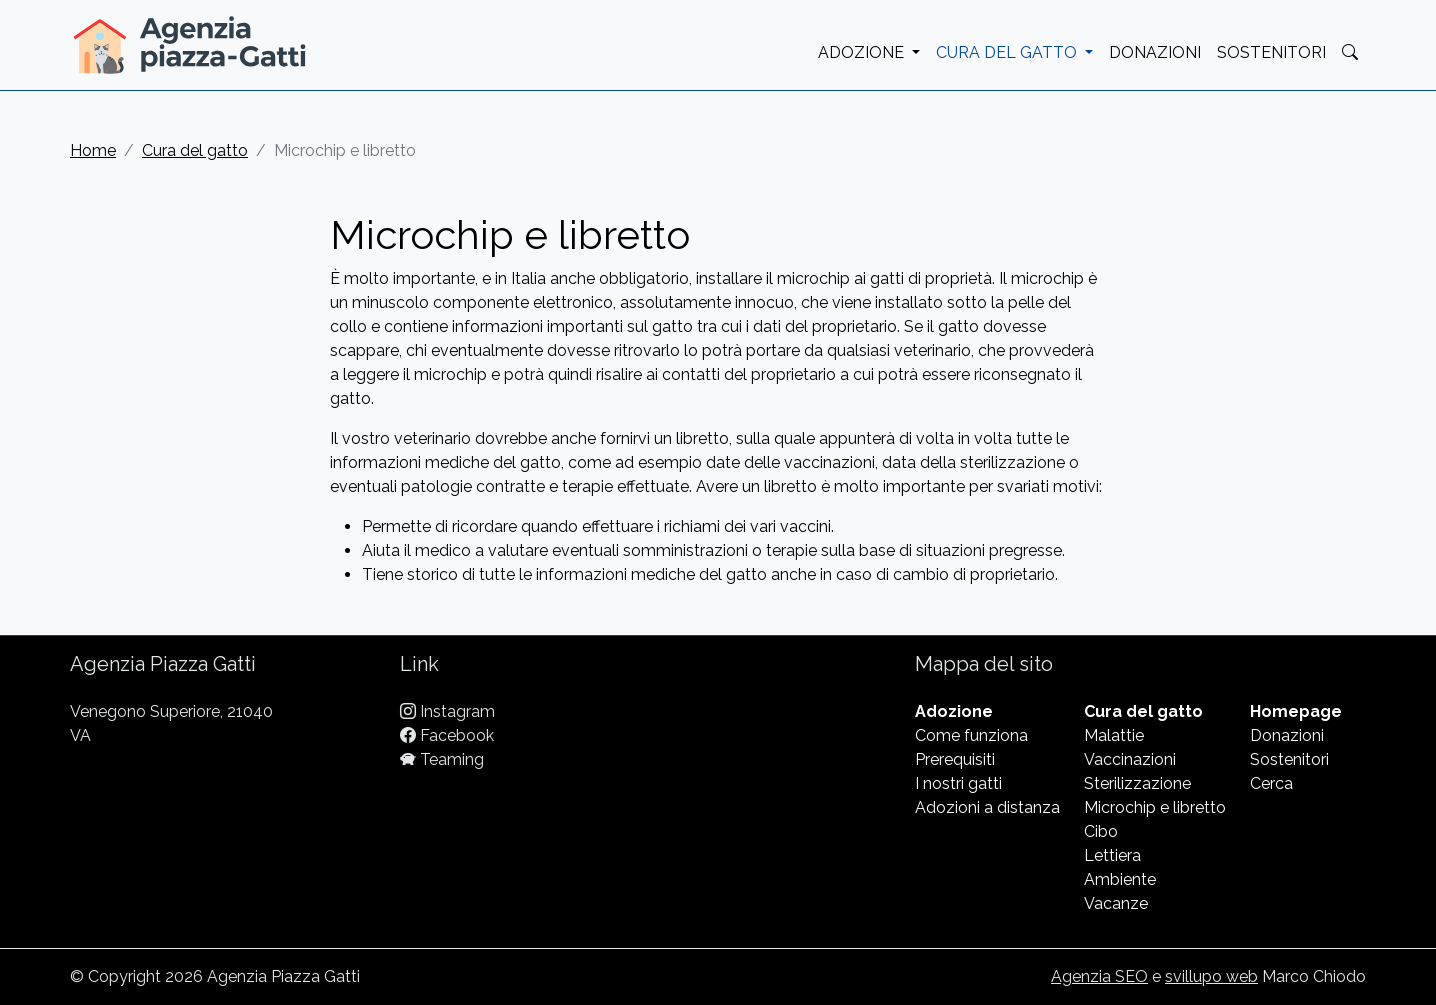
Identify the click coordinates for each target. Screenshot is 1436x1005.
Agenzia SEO (1099, 976)
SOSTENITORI (1271, 52)
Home (93, 150)
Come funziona (971, 735)
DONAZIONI (1155, 52)
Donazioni (1287, 735)
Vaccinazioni (1130, 759)
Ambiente (1120, 879)
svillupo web (1211, 976)
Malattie (1114, 735)
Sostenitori (1289, 759)
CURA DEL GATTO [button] (1008, 52)
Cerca (1271, 783)
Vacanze (1116, 903)
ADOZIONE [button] (863, 52)
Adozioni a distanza (987, 807)
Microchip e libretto (1155, 807)
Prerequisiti (955, 759)
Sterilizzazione (1137, 783)
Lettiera (1112, 855)
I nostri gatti (958, 783)
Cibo (1101, 831)
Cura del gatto (195, 150)
